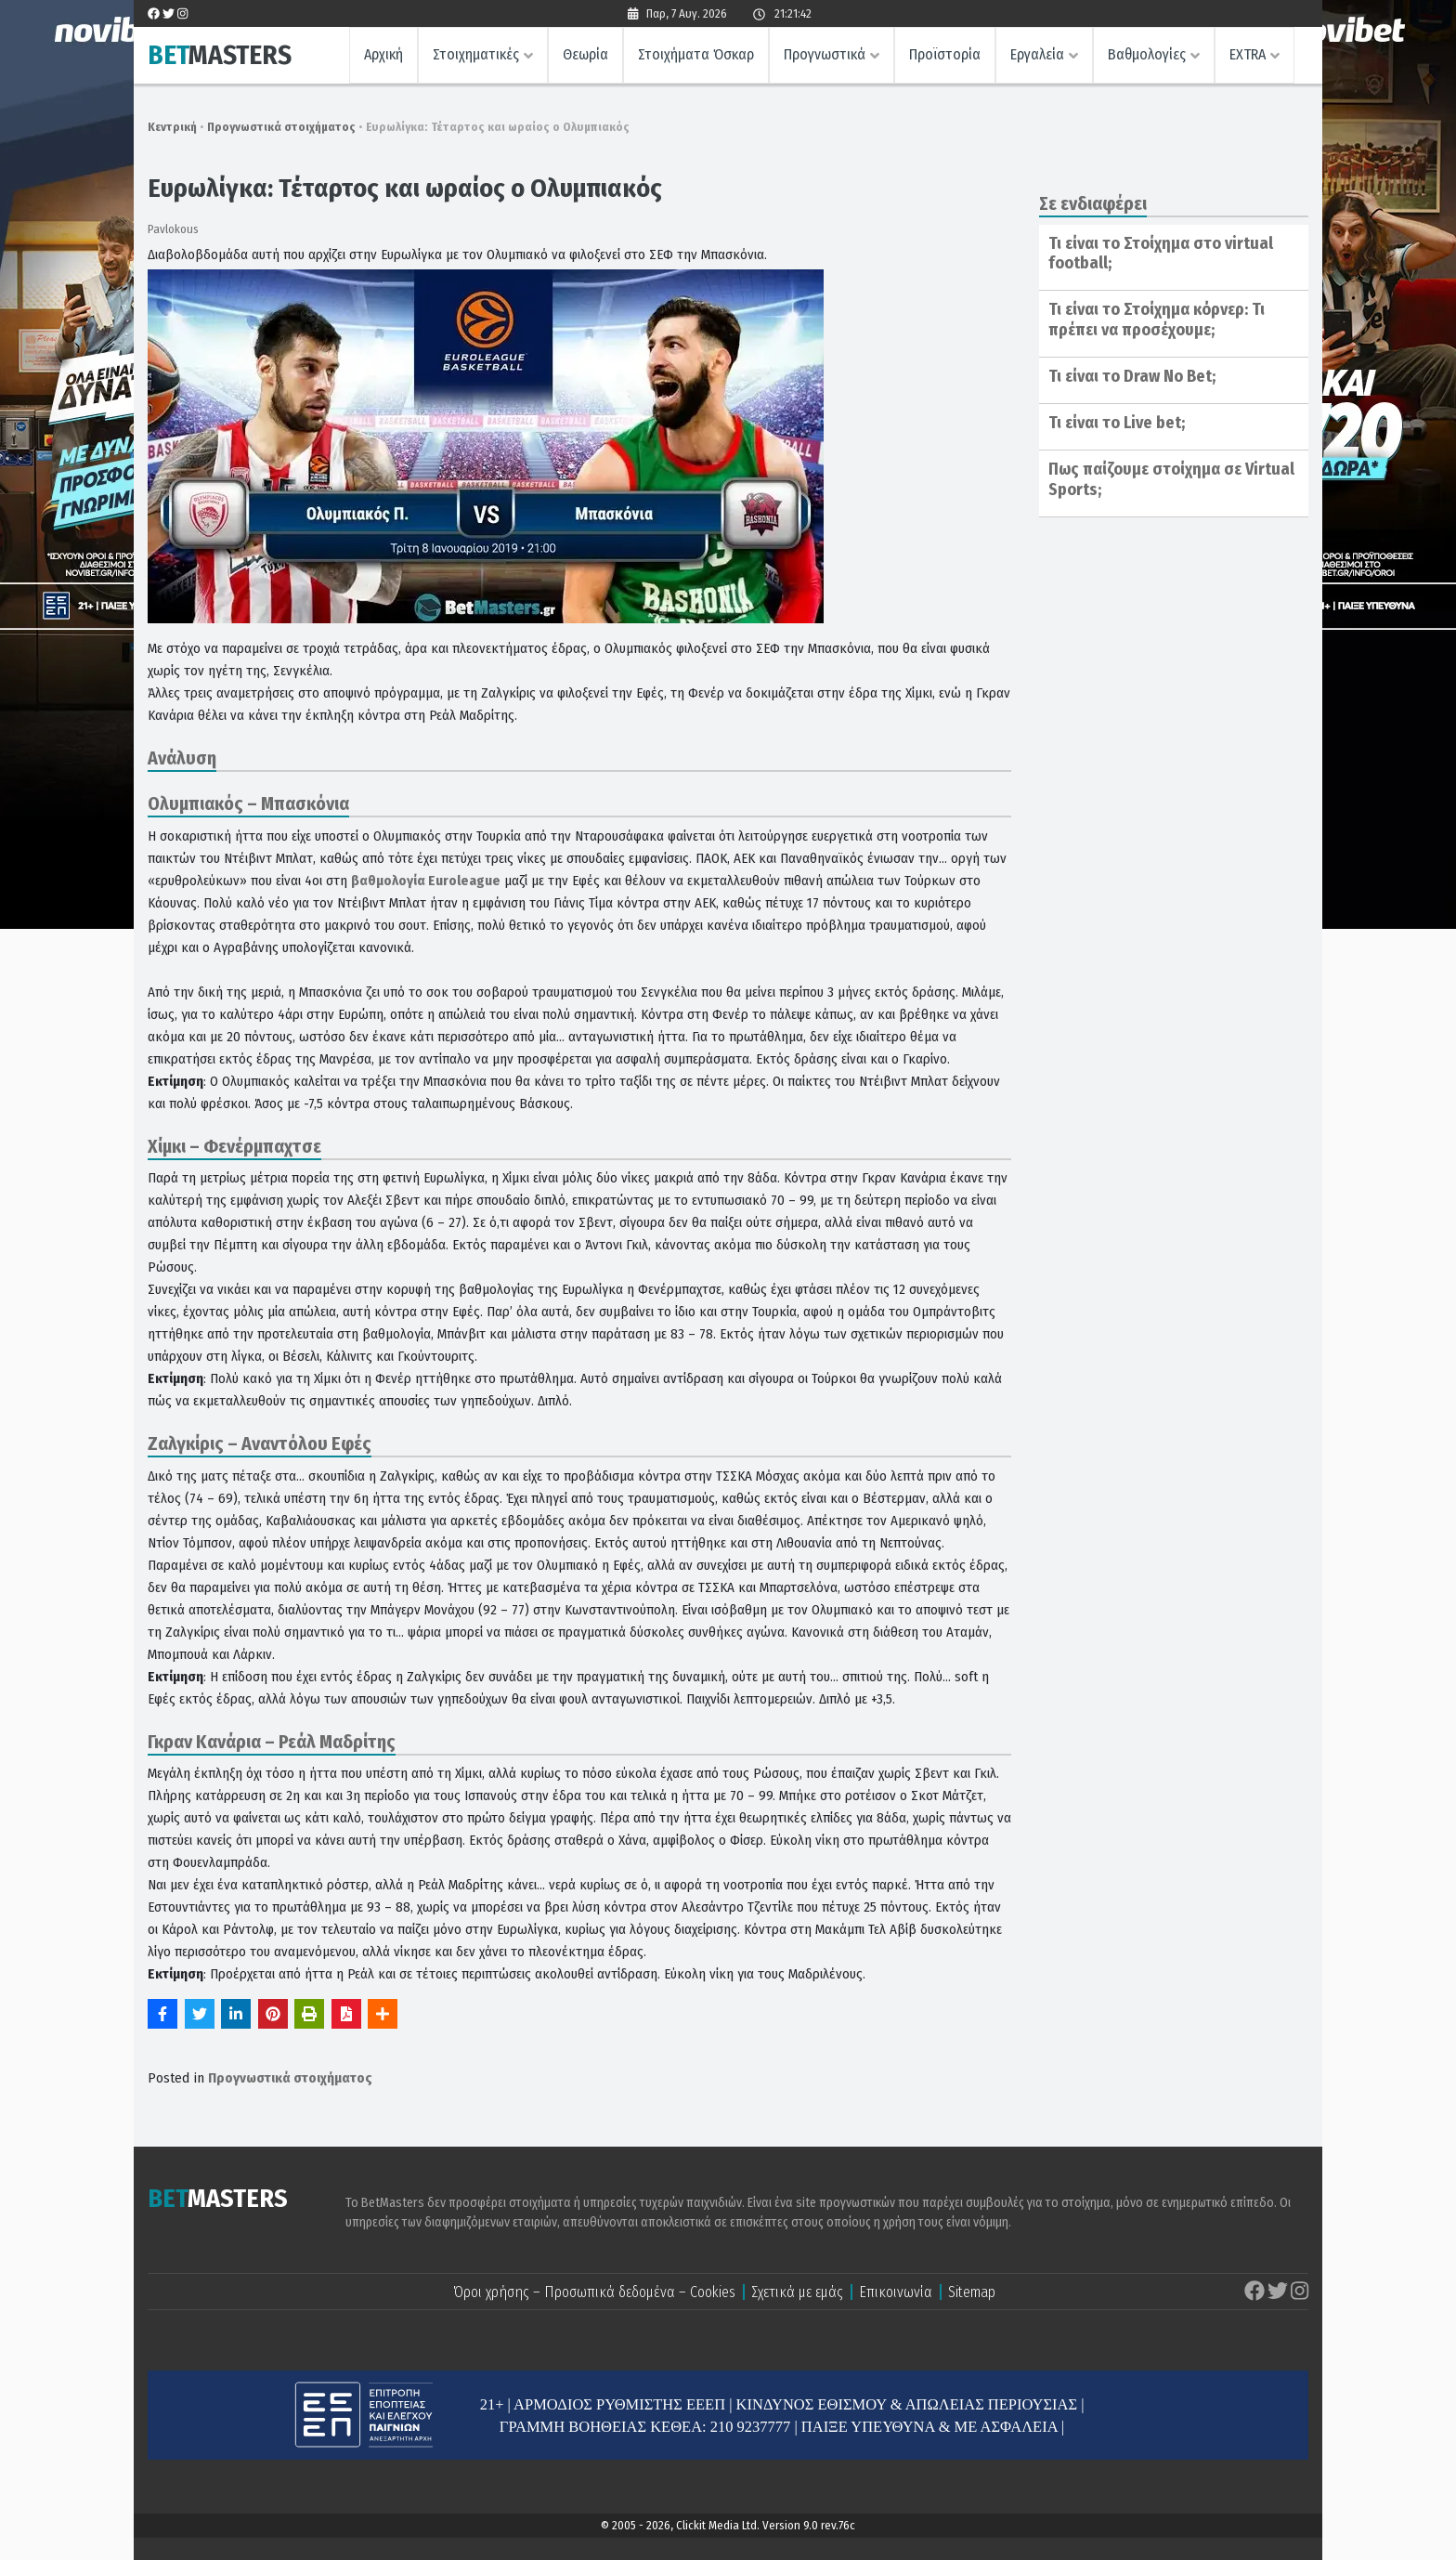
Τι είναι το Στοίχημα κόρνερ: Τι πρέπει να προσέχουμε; (1156, 319)
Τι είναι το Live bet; (1116, 422)
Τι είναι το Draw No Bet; (1132, 376)
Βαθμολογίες (1147, 54)
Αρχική (383, 54)
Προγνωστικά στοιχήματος (281, 127)
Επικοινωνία (895, 2292)
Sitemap (971, 2292)
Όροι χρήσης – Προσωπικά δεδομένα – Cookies (594, 2292)
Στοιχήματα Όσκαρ (696, 54)
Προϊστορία (945, 54)
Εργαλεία (1037, 54)
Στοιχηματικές (476, 54)
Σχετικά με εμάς (797, 2292)
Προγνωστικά (824, 54)
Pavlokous (173, 229)
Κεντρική (172, 127)
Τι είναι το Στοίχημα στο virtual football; (1160, 253)
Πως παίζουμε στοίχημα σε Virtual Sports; (1171, 479)
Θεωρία (585, 54)
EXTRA (1247, 54)
